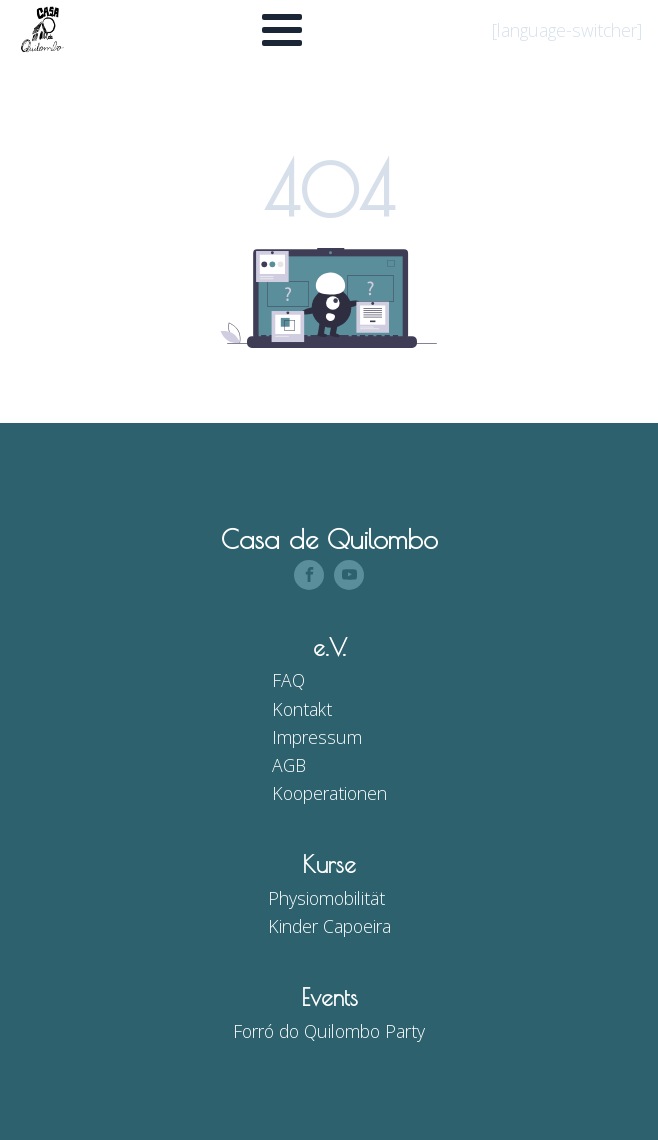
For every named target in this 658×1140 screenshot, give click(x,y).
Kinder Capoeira (329, 926)
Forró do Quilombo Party (329, 1031)
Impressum (317, 737)
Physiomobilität (326, 898)
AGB (289, 765)
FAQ (288, 680)
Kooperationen (329, 793)
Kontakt (302, 709)
